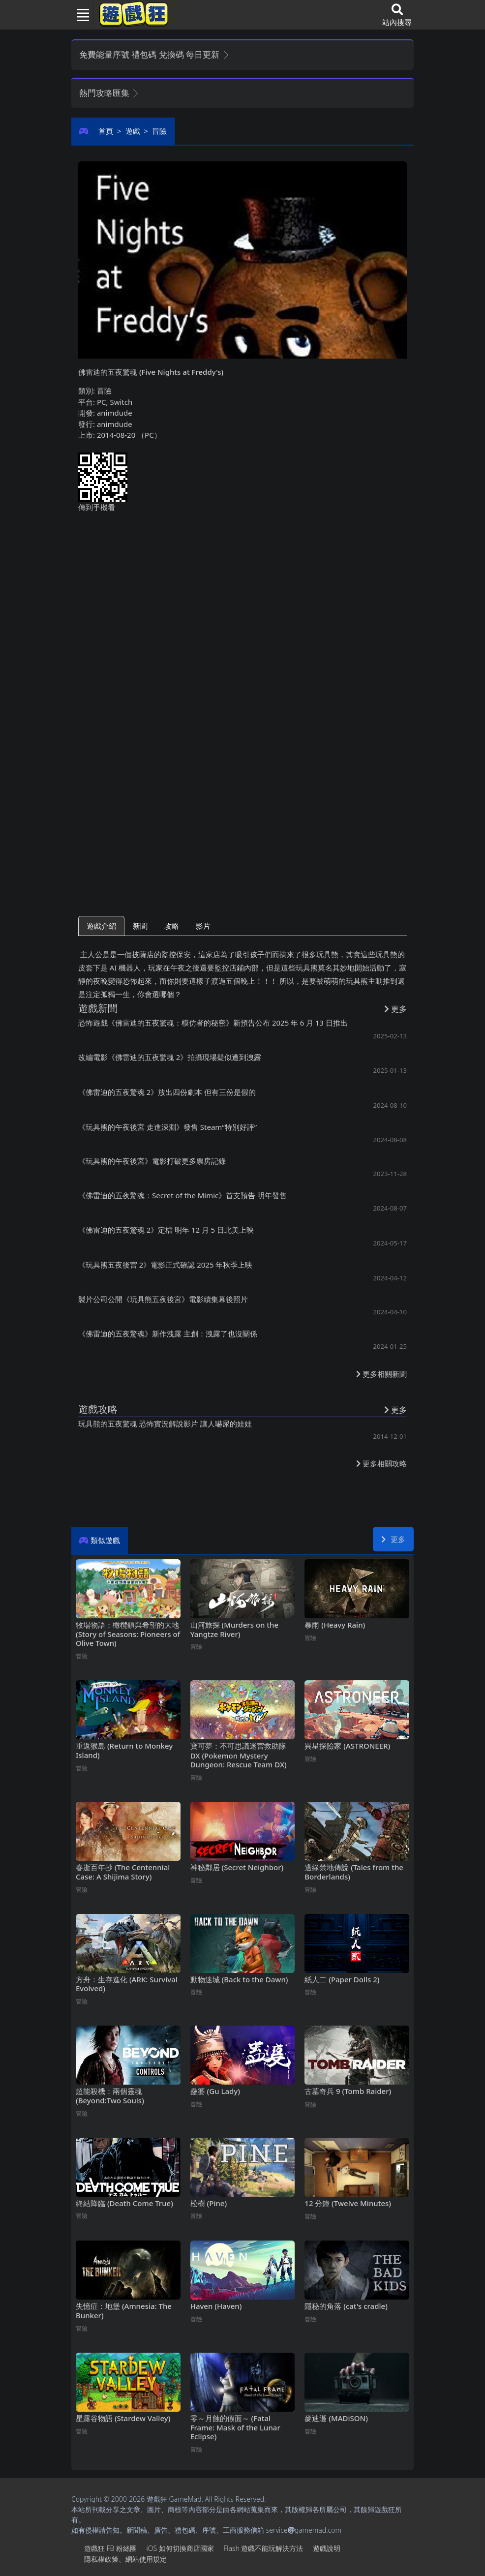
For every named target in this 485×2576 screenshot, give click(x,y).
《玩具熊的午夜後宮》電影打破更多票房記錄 (152, 1161)
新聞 (140, 926)
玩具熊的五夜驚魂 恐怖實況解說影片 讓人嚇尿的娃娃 (165, 1423)
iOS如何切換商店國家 (179, 2548)
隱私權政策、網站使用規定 (125, 2559)
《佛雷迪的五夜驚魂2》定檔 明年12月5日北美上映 (166, 1230)
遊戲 (132, 131)
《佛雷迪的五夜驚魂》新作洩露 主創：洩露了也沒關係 (167, 1333)
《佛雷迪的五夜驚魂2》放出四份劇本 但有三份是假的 (167, 1092)
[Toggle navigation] (78, 15)
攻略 (171, 926)
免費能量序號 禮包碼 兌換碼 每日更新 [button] (154, 54)
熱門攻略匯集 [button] (109, 92)
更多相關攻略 (381, 1463)
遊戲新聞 (98, 1008)
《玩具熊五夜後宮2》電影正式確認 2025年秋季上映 (165, 1265)
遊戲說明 (326, 2548)
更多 (393, 1539)
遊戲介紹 (101, 926)
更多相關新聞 (381, 1374)
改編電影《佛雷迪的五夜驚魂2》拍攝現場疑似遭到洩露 (169, 1057)
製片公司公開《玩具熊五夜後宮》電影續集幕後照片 (163, 1299)
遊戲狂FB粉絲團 (110, 2548)
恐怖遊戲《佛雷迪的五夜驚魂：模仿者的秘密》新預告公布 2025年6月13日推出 (213, 1023)
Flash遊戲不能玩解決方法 (263, 2548)
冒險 (159, 131)
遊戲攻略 (98, 1409)
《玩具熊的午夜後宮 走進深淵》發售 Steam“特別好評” (167, 1127)
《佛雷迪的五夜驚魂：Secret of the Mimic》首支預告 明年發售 (182, 1195)
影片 (203, 926)
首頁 (105, 131)
